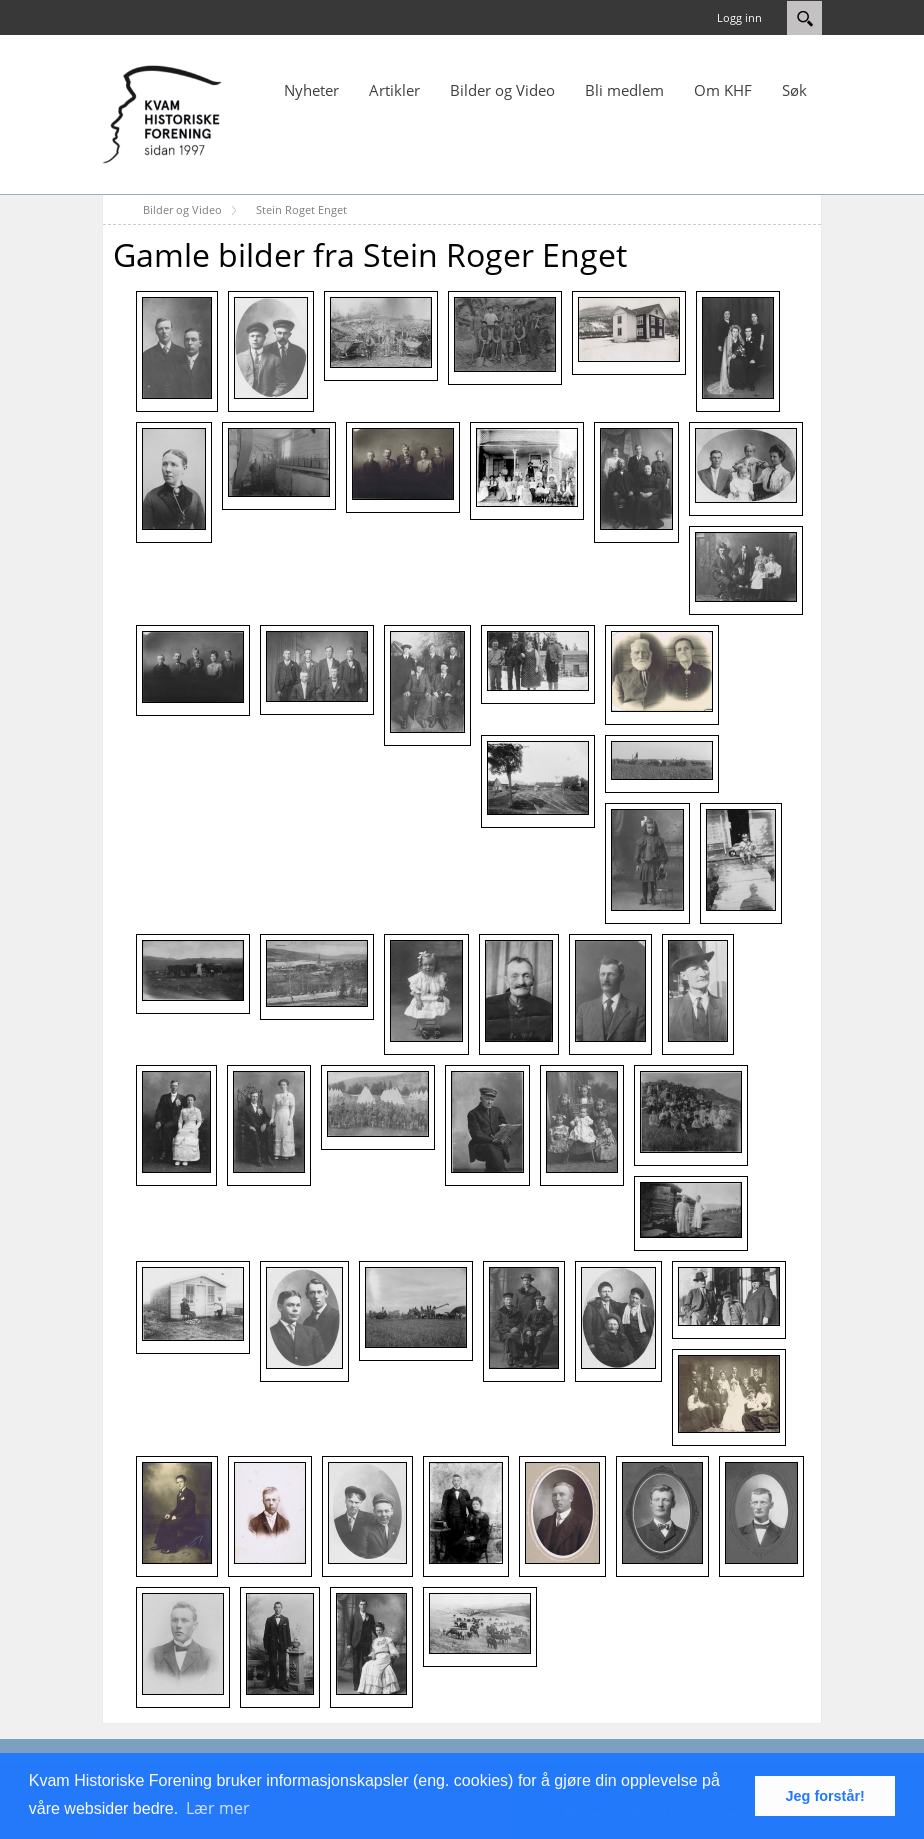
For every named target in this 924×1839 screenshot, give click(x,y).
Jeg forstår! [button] (825, 1796)
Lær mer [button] (218, 1808)
